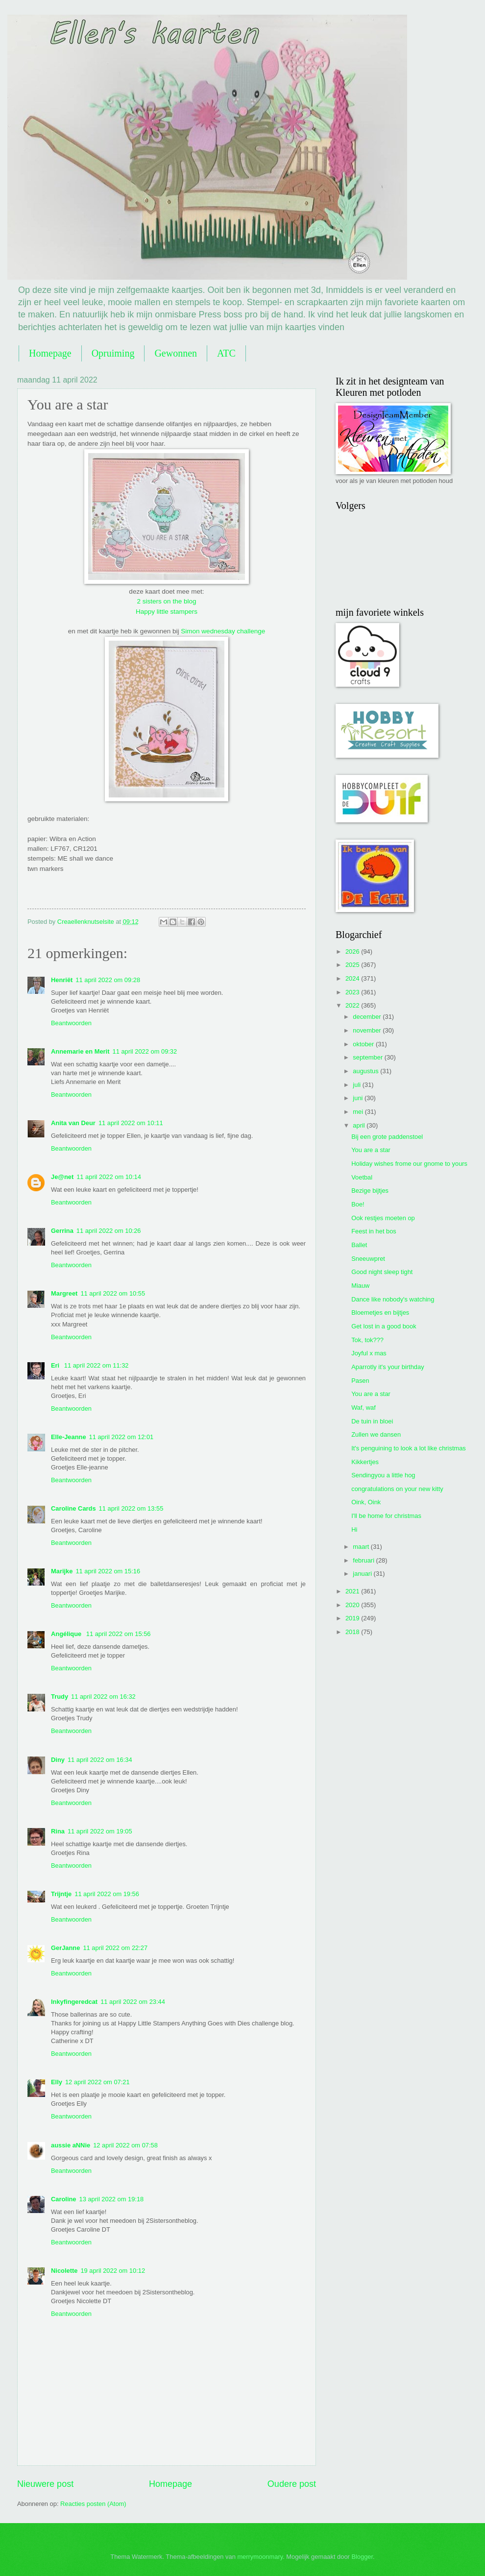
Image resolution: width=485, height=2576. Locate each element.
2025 (353, 964)
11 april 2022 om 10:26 (108, 1230)
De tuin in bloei (372, 1421)
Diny (58, 1759)
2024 (353, 978)
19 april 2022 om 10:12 (112, 2270)
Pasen (360, 1380)
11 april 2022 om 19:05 (100, 1831)
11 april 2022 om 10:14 (108, 1176)
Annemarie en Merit (80, 1051)
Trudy (59, 1696)
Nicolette (64, 2270)
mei (358, 1111)
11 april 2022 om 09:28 (107, 980)
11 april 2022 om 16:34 (100, 1759)
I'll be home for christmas (386, 1515)
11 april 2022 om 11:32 (96, 1365)
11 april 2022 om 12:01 (121, 1437)
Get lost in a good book (383, 1326)
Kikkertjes (365, 1462)
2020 (353, 1605)
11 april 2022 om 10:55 (112, 1293)
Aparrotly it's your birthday (387, 1367)
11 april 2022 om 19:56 (106, 1894)
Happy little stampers (166, 611)
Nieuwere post (45, 2484)
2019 (353, 1618)
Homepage (50, 353)
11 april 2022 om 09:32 (144, 1051)
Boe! (357, 1204)
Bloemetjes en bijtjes (380, 1312)
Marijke (62, 1571)
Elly (56, 2082)
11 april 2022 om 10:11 (130, 1123)
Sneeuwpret (368, 1258)
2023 (353, 992)
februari (364, 1560)
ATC (226, 353)
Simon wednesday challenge (223, 631)
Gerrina (62, 1230)
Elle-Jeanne (68, 1437)
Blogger (362, 2556)
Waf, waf (363, 1407)
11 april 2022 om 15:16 (107, 1571)
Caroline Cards (73, 1508)
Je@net (62, 1176)
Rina (58, 1831)
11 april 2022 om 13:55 (131, 1508)
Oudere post (291, 2484)
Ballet (359, 1245)
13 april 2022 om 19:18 (111, 2199)
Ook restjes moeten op (383, 1218)
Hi (354, 1529)
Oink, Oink (366, 1502)
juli (357, 1084)
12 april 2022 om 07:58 (125, 2145)
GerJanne (65, 1947)
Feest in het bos (373, 1231)
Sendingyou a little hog (383, 1475)
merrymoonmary (260, 2556)
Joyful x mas (369, 1353)
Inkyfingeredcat (74, 2001)
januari (363, 1573)
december (368, 1016)
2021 (353, 1591)
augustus (366, 1071)
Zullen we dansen (376, 1434)
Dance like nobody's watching (392, 1299)
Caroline (63, 2199)
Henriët (62, 980)
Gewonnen (175, 353)
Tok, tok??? (367, 1340)
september (368, 1057)
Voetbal (361, 1177)
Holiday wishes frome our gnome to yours (409, 1163)
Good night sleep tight (381, 1272)
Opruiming (113, 353)
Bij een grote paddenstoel (387, 1136)
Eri (56, 1365)
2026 (353, 951)
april (359, 1125)
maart (362, 1546)
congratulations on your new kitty (397, 1489)
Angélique (67, 1633)
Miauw (360, 1285)
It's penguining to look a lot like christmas (408, 1448)
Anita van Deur (73, 1123)
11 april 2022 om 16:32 (103, 1696)
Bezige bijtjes (369, 1190)
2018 (353, 1632)
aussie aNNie (70, 2145)
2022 (353, 1005)
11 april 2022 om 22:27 (115, 1947)
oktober (364, 1044)
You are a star (370, 1150)
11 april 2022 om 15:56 (118, 1633)
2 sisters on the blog (166, 601)
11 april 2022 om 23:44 (132, 2001)
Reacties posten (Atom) (93, 2503)
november (368, 1030)
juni (358, 1098)
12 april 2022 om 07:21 (97, 2082)
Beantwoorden (71, 1023)
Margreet (64, 1293)
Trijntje (61, 1894)
